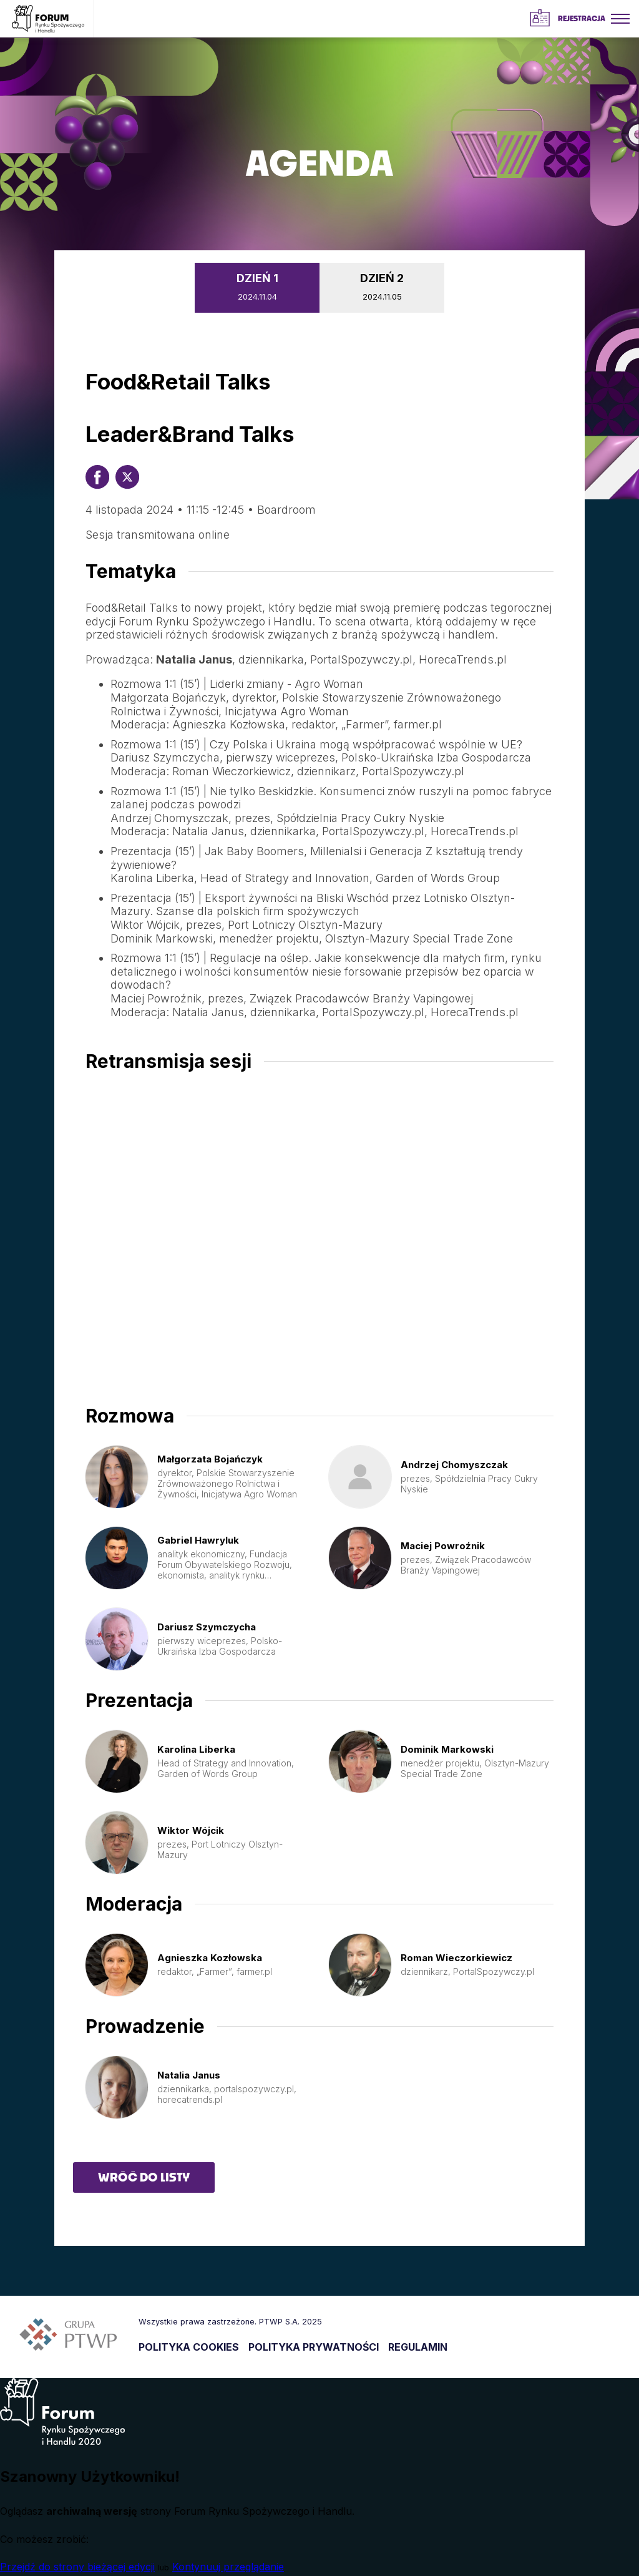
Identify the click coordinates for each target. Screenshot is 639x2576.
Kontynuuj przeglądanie (228, 2566)
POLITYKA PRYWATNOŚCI (313, 2347)
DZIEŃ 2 (382, 289)
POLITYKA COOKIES (189, 2347)
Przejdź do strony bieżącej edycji (77, 2566)
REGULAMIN (417, 2347)
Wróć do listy (144, 2177)
